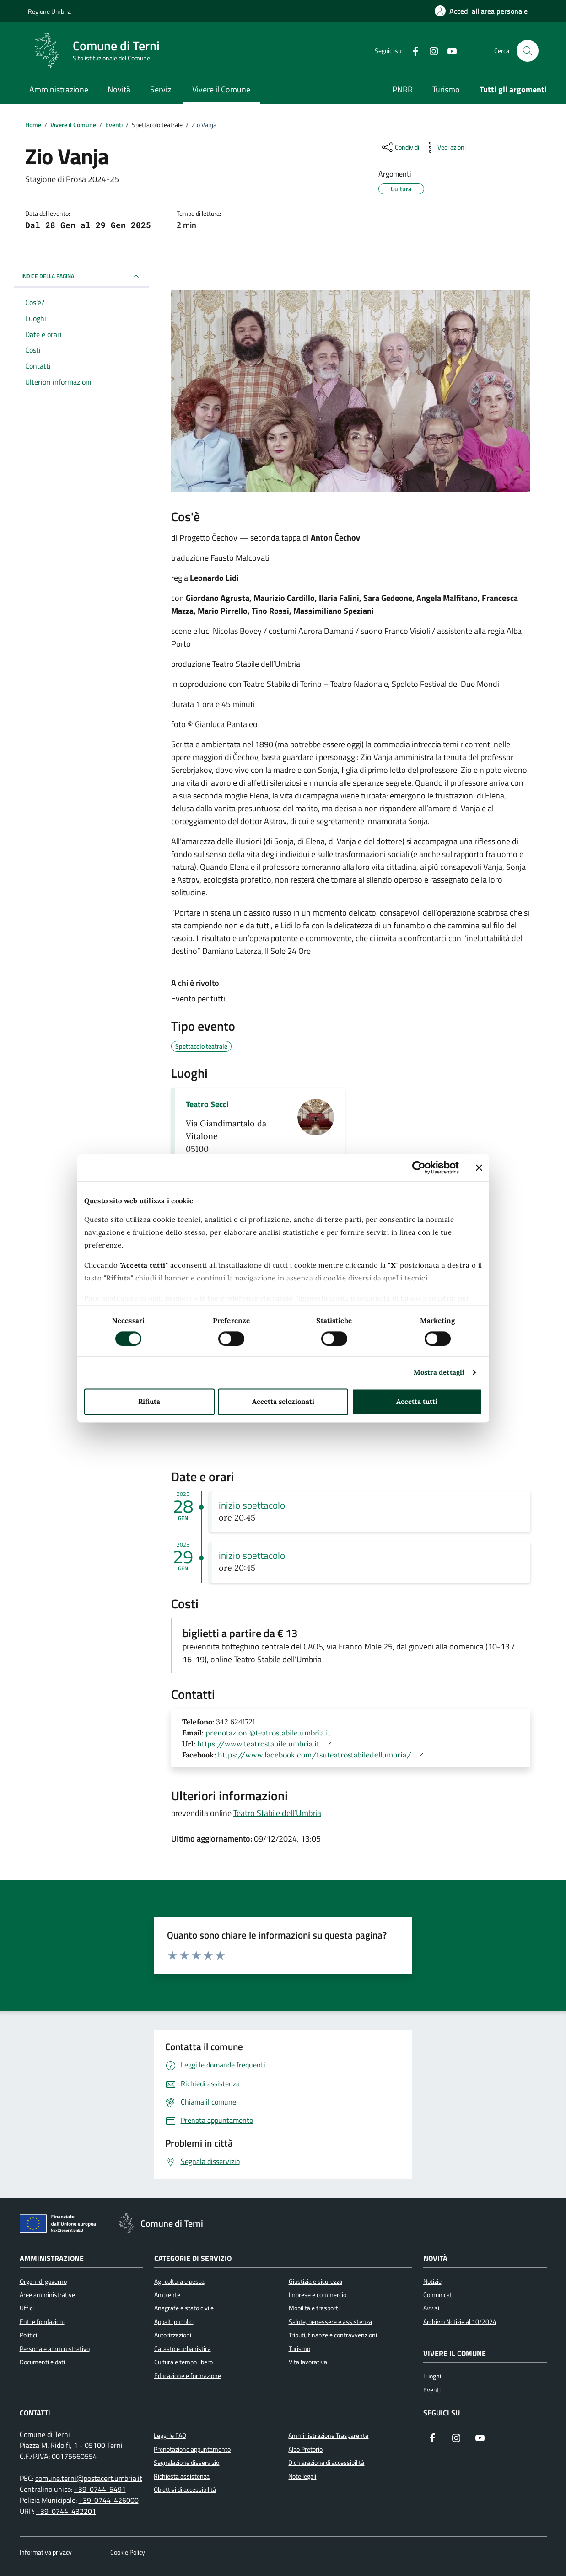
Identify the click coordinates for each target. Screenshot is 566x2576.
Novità (119, 89)
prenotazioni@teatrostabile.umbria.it (268, 1732)
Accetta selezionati (283, 1401)
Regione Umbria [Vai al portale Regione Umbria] (49, 11)
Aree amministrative (47, 2295)
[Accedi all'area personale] (481, 11)
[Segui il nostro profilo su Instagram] (456, 2439)
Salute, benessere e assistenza (330, 2322)
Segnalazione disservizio (186, 2463)
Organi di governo (43, 2281)
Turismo (446, 89)
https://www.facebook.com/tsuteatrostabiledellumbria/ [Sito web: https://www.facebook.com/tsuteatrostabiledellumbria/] (323, 1754)
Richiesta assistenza (182, 2476)
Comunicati (438, 2295)
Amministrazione (58, 89)
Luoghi (432, 2376)
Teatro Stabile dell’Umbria (277, 1813)
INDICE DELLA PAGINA (81, 276)
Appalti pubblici (174, 2322)
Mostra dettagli (439, 1372)
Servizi (161, 89)
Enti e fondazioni (42, 2322)
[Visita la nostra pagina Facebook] (432, 2439)
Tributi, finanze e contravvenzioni (333, 2335)
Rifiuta (149, 1401)
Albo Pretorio (305, 2449)
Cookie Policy (127, 2552)
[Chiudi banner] (479, 1167)
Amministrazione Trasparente (328, 2436)
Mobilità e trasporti (314, 2308)
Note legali (302, 2476)
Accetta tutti (416, 1401)
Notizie (432, 2281)
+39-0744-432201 (66, 2511)
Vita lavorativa (308, 2362)
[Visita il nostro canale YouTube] (480, 2439)
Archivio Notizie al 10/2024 (459, 2322)
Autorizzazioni (172, 2335)
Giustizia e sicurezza (315, 2281)
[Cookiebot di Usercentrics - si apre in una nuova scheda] (419, 1167)
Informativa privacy (46, 2552)
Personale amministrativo (55, 2349)
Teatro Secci (207, 1104)
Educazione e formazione (187, 2376)
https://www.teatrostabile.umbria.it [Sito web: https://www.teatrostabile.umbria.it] (266, 1743)
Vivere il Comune (221, 89)
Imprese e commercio (317, 2295)
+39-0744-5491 (100, 2489)
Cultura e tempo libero (183, 2362)
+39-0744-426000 (109, 2500)
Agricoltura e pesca (179, 2281)
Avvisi (431, 2308)
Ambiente (167, 2295)
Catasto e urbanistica (182, 2349)
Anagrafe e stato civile (184, 2308)
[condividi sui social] (399, 147)
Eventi (432, 2390)
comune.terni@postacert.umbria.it (88, 2478)
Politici (28, 2335)
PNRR (402, 89)
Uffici (27, 2308)
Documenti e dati (42, 2362)
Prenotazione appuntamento (192, 2449)
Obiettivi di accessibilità (185, 2490)
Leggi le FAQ (170, 2436)
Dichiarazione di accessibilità (326, 2463)
